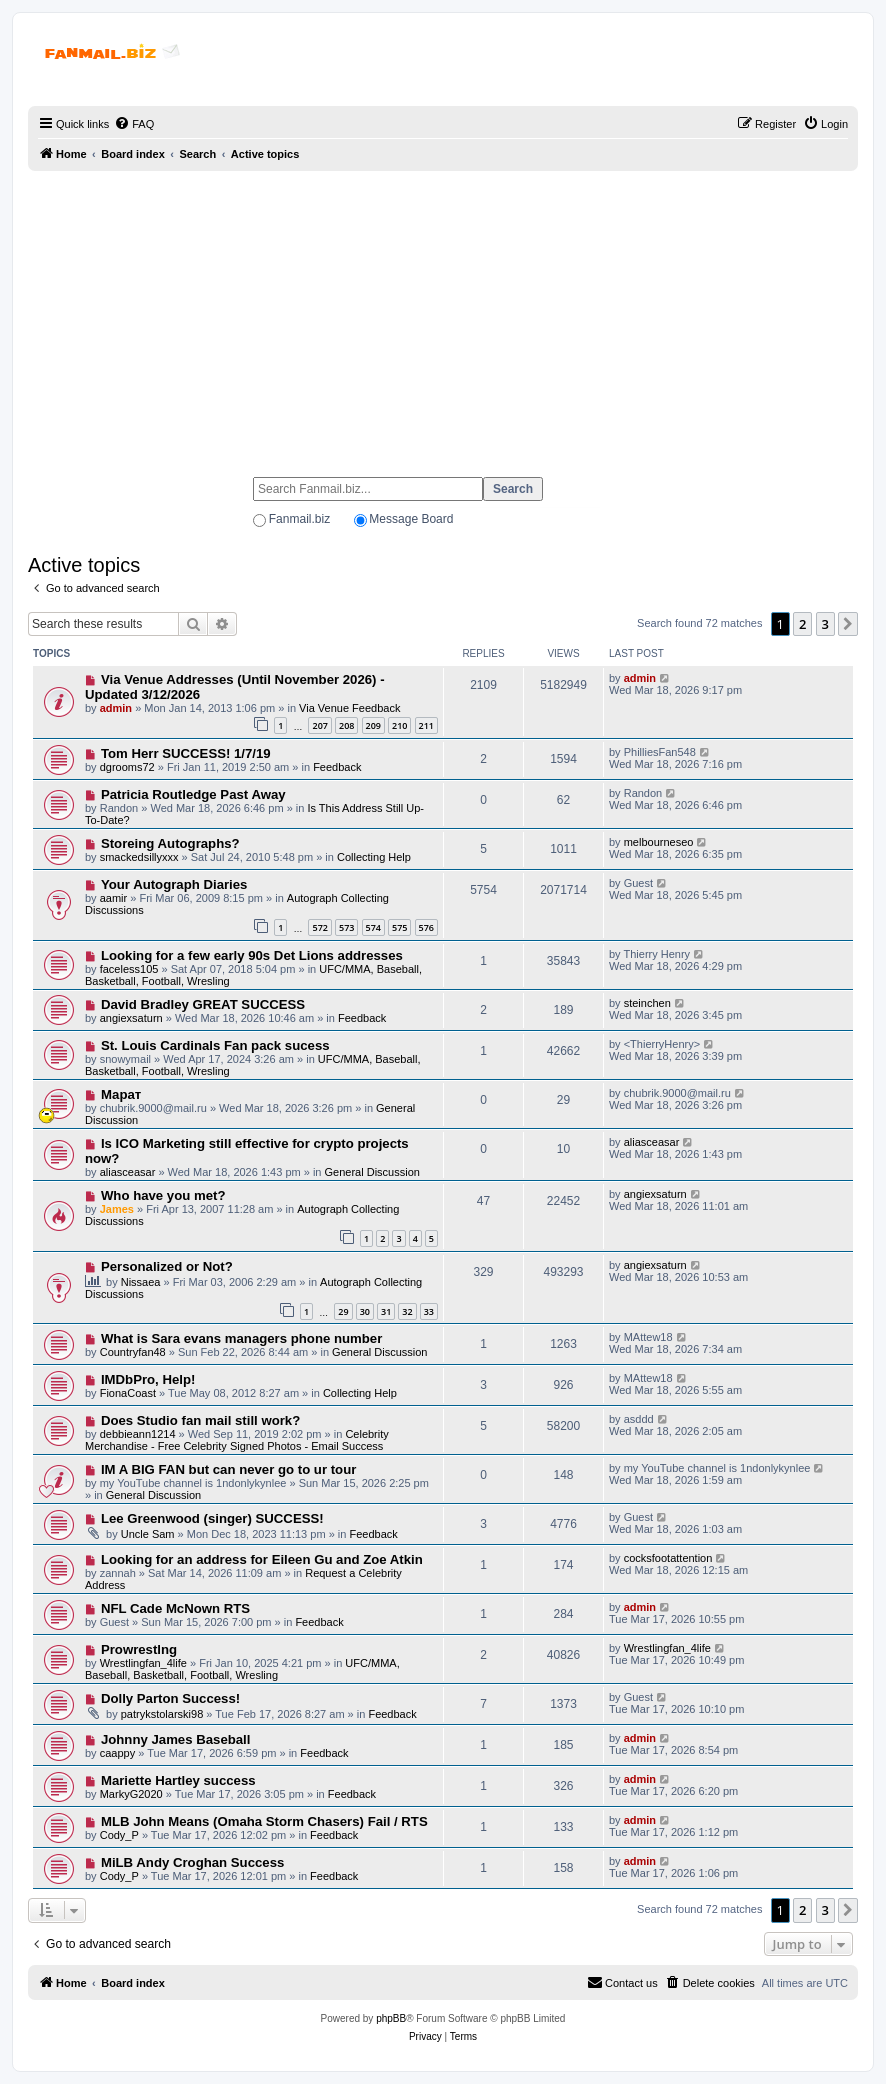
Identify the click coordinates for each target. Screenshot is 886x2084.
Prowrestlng (139, 1649)
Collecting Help (374, 857)
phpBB (391, 2018)
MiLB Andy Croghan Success (192, 1862)
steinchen (647, 1003)
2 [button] (802, 624)
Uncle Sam (148, 1534)
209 (373, 725)
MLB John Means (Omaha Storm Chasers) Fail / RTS (264, 1821)
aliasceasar (128, 1172)
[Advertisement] (443, 315)
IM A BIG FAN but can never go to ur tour (228, 1469)
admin (116, 708)
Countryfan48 (133, 1352)
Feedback (337, 767)
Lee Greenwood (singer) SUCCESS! (212, 1518)
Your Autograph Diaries (174, 884)
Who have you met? (163, 1195)
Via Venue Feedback (349, 708)
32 (407, 1311)
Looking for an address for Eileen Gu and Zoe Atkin (262, 1559)
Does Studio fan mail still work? (200, 1420)
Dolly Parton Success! (170, 1698)
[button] (848, 624)
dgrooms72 (127, 767)
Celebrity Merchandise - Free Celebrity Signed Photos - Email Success (237, 1440)
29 (343, 1311)
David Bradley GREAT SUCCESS (203, 1004)
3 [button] (825, 624)
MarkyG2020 (131, 1794)
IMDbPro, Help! (148, 1379)
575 (399, 927)
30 (365, 1311)
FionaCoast (128, 1393)
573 (346, 927)
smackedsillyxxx (139, 857)
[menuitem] (134, 124)
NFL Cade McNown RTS (175, 1608)
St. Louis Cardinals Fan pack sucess (215, 1045)
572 (319, 927)
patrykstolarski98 (162, 1714)
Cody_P (119, 1835)
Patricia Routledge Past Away (193, 794)
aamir (114, 898)
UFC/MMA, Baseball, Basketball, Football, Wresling (242, 1669)
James (117, 1209)
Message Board (411, 519)
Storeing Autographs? (170, 843)
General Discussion (372, 1172)
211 (426, 725)
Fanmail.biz (299, 519)
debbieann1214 (138, 1434)
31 (386, 1311)
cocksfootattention (668, 1558)
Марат (121, 1094)
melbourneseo (659, 842)
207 (319, 725)
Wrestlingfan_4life (143, 1663)
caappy (117, 1753)
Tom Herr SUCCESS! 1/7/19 (186, 753)
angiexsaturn (131, 1018)
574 (373, 927)
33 (429, 1311)
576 (426, 927)
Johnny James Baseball (176, 1739)
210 (399, 725)
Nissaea (141, 1282)
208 (346, 725)
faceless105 (129, 969)
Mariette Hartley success (178, 1780)
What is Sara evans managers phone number (241, 1338)
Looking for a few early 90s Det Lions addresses (252, 955)
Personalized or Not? (167, 1266)
